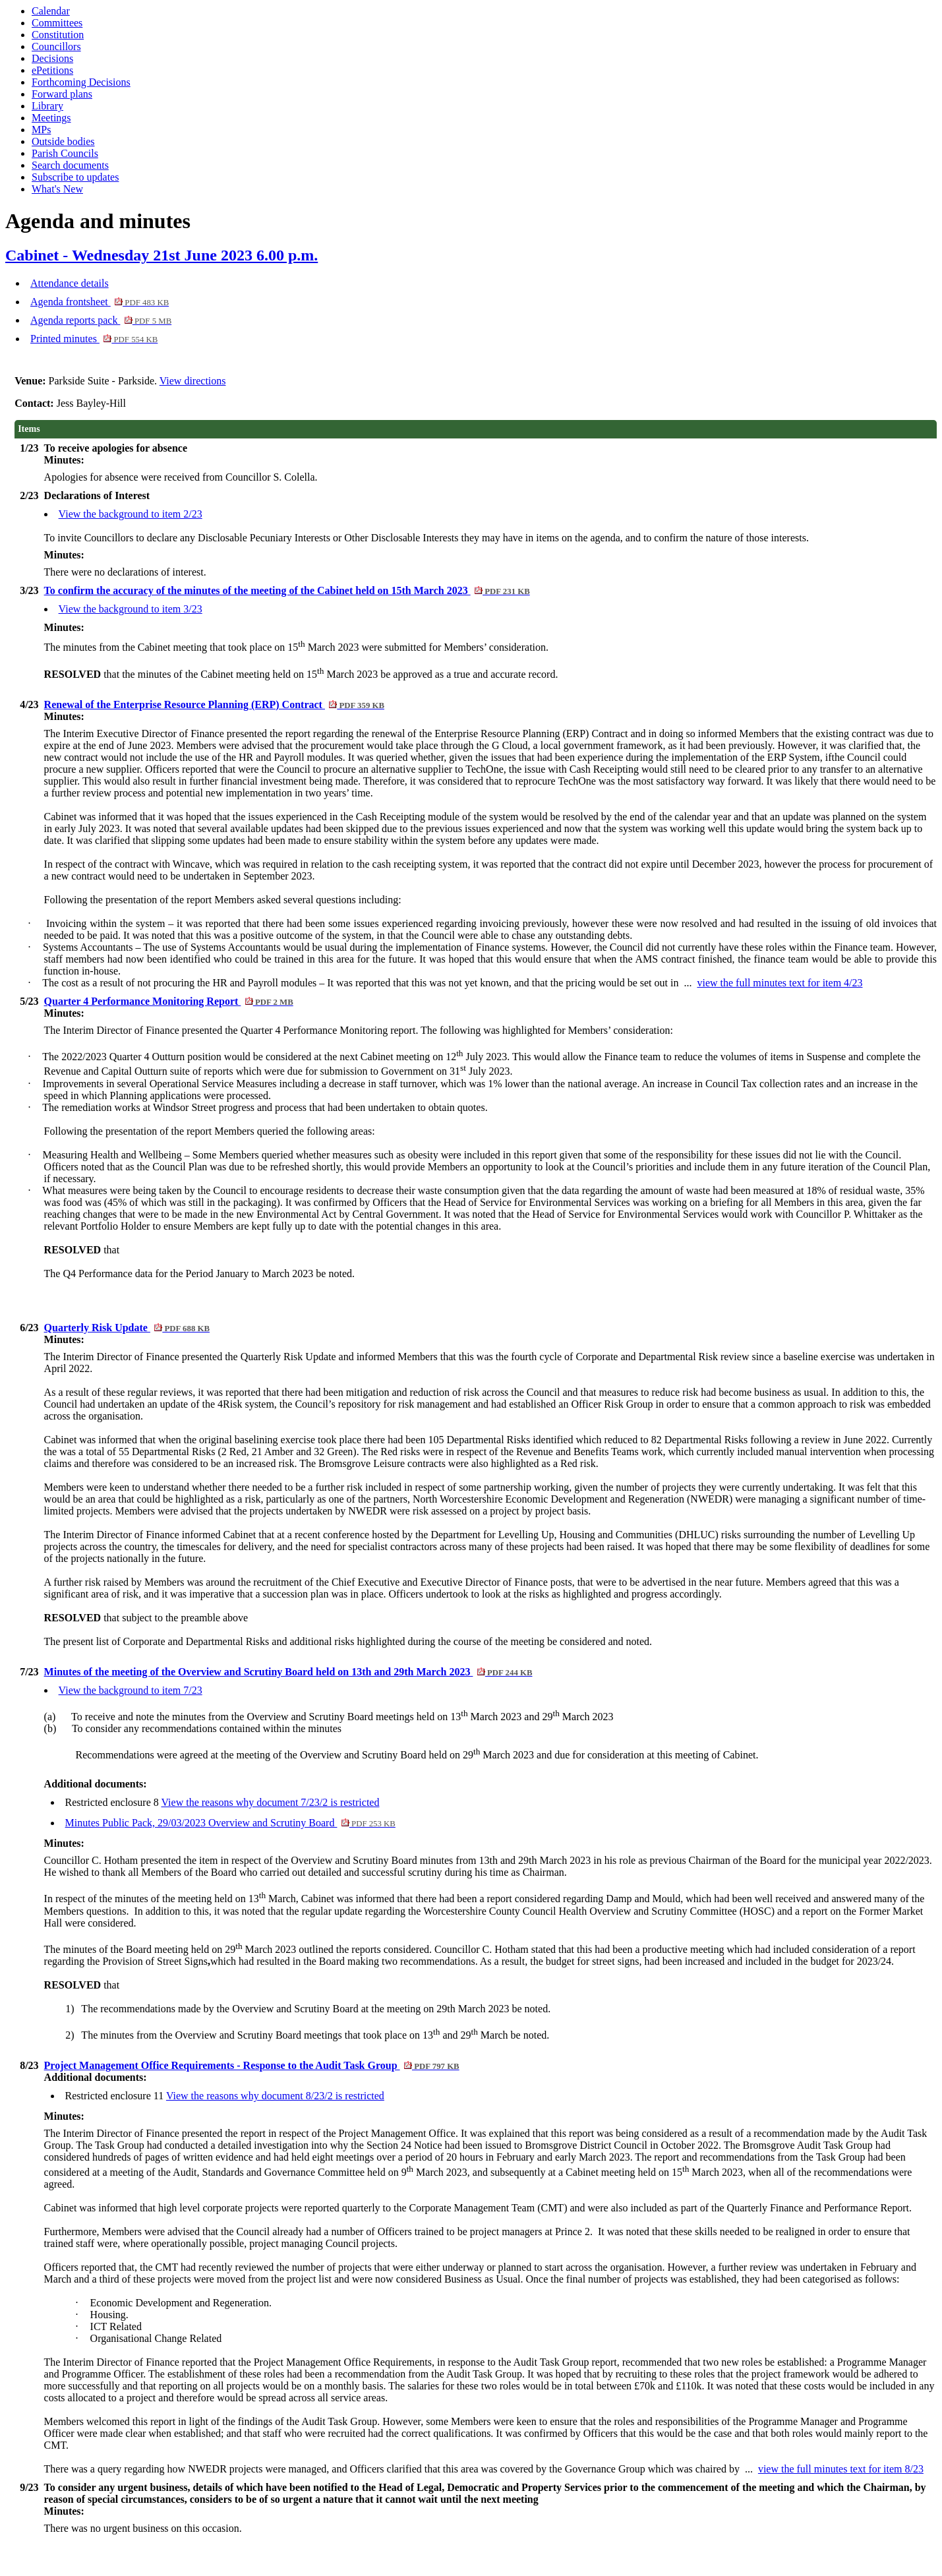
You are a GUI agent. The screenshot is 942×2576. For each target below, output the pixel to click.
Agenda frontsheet (99, 301)
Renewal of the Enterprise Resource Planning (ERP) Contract (214, 704)
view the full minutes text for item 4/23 (779, 982)
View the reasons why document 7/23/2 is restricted (270, 1802)
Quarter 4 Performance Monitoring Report (168, 1001)
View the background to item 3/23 (130, 608)
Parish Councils (65, 153)
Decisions (52, 58)
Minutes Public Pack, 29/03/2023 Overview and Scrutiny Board (230, 1822)
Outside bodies (63, 141)
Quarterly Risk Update (127, 1327)
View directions (193, 380)
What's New (57, 189)
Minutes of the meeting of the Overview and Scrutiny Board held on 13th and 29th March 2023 (288, 1671)
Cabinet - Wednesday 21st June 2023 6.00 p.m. (161, 255)
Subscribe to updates (75, 177)
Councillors (56, 46)
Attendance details (69, 283)
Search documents (70, 165)
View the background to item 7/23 (130, 1690)
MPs (41, 129)
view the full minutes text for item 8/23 (841, 2468)
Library (47, 105)
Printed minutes (94, 338)
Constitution (58, 34)
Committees (57, 22)
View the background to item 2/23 (130, 514)
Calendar (51, 10)
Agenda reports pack (100, 320)
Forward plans (62, 94)
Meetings (51, 117)
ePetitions (52, 70)
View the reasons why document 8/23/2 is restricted (275, 2095)
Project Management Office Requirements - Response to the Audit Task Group (251, 2065)
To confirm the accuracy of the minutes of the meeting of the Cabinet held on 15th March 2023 (287, 590)
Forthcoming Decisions (81, 82)
